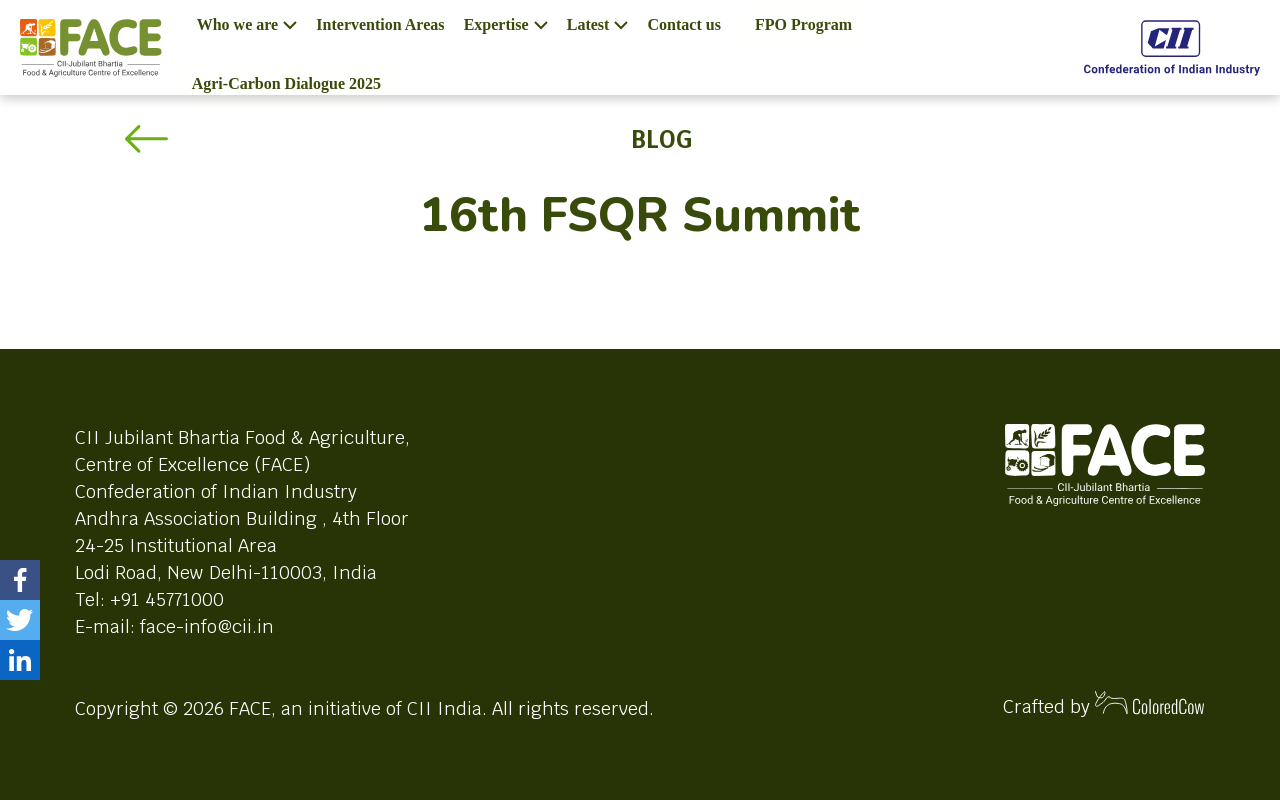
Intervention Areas (380, 24)
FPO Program (803, 24)
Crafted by (1104, 704)
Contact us (684, 24)
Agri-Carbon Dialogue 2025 (286, 83)
